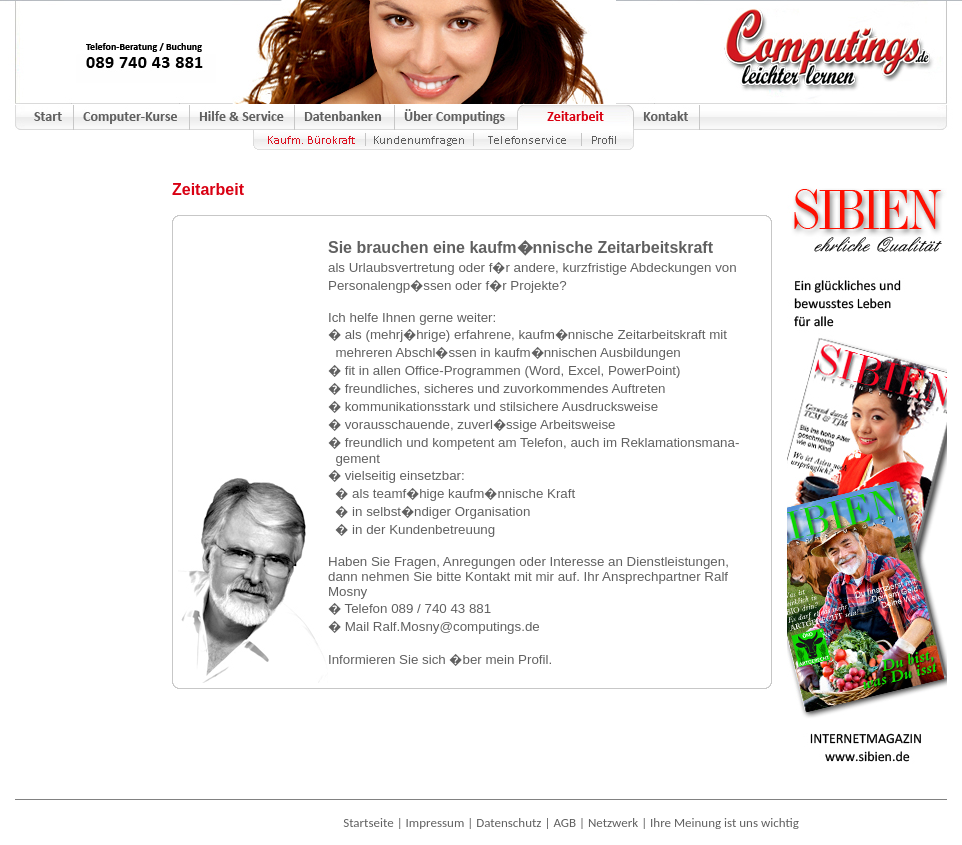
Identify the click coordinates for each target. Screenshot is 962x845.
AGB (564, 822)
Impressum (435, 822)
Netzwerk (613, 822)
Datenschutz (508, 822)
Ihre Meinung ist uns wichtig (724, 822)
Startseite (368, 822)
